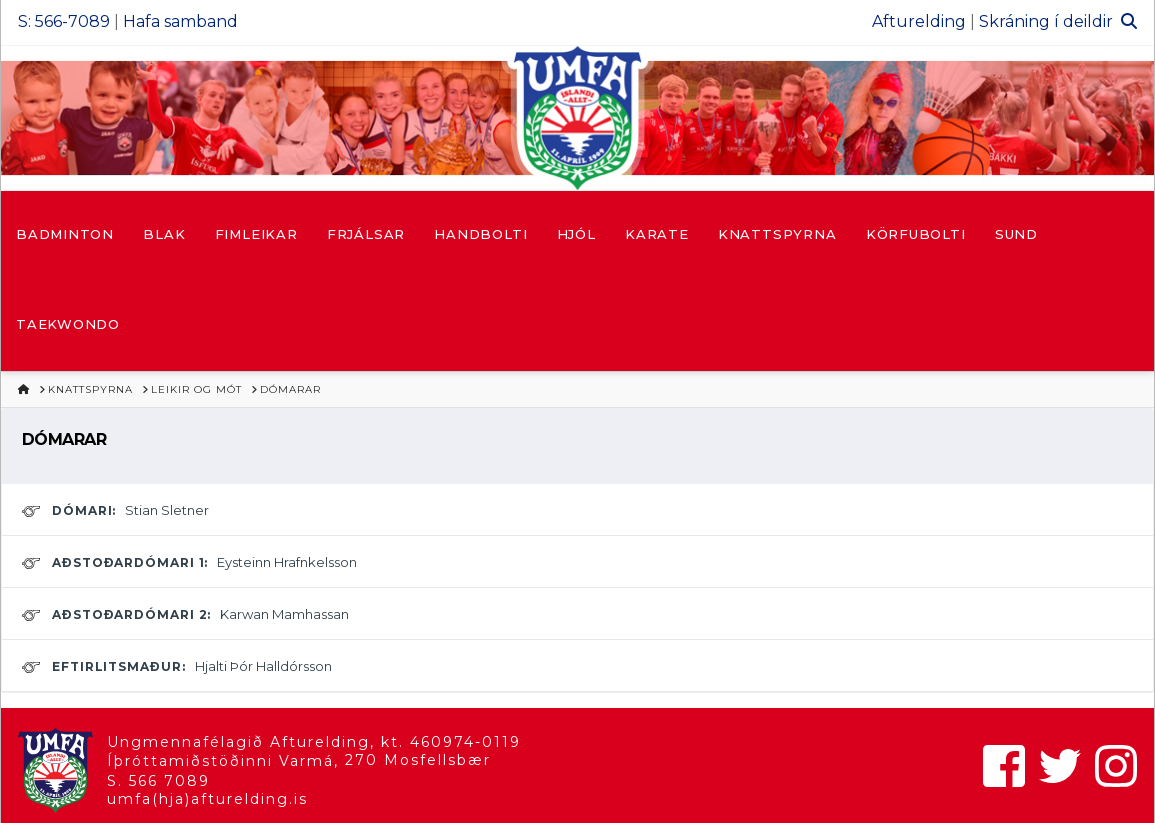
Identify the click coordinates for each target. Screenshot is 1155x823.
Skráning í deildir (1046, 21)
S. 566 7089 (158, 781)
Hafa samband (180, 21)
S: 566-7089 (64, 21)
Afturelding (919, 21)
